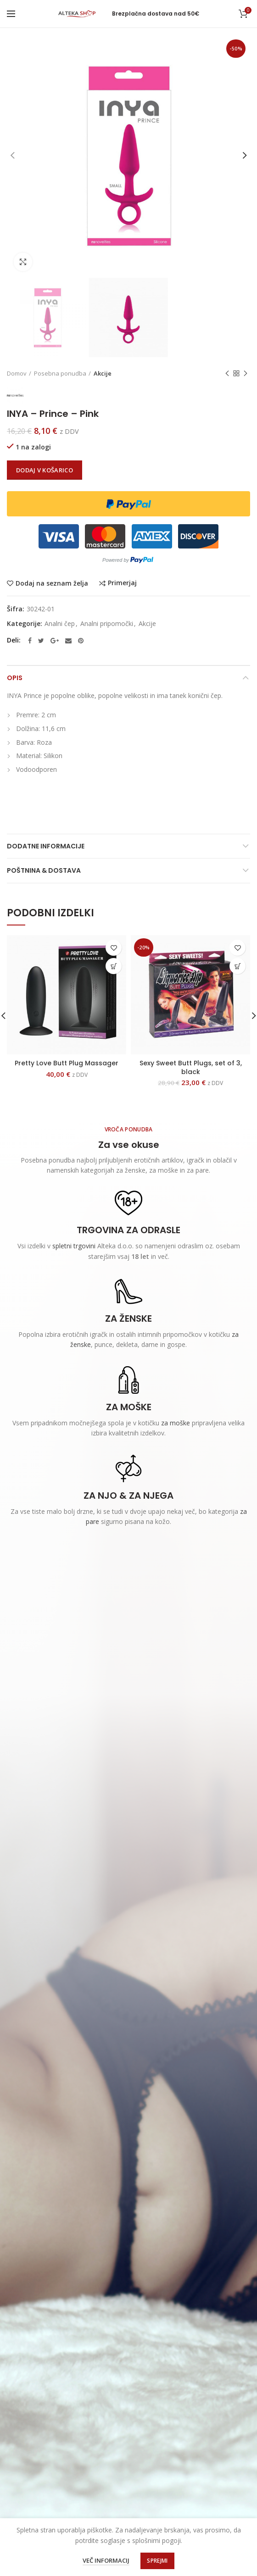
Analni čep (60, 624)
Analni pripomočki (106, 624)
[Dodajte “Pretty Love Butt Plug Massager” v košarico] (114, 966)
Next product (245, 374)
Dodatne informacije (45, 846)
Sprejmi (157, 2561)
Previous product (227, 374)
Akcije (103, 373)
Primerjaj (122, 583)
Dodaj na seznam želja (52, 583)
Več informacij (106, 2560)
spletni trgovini (73, 1245)
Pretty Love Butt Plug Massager (66, 1063)
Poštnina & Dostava (44, 870)
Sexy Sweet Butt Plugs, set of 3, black (191, 1067)
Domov (17, 373)
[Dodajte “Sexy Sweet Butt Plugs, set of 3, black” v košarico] (237, 966)
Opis (14, 677)
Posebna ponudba (60, 373)
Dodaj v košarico (44, 470)
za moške (175, 1422)
